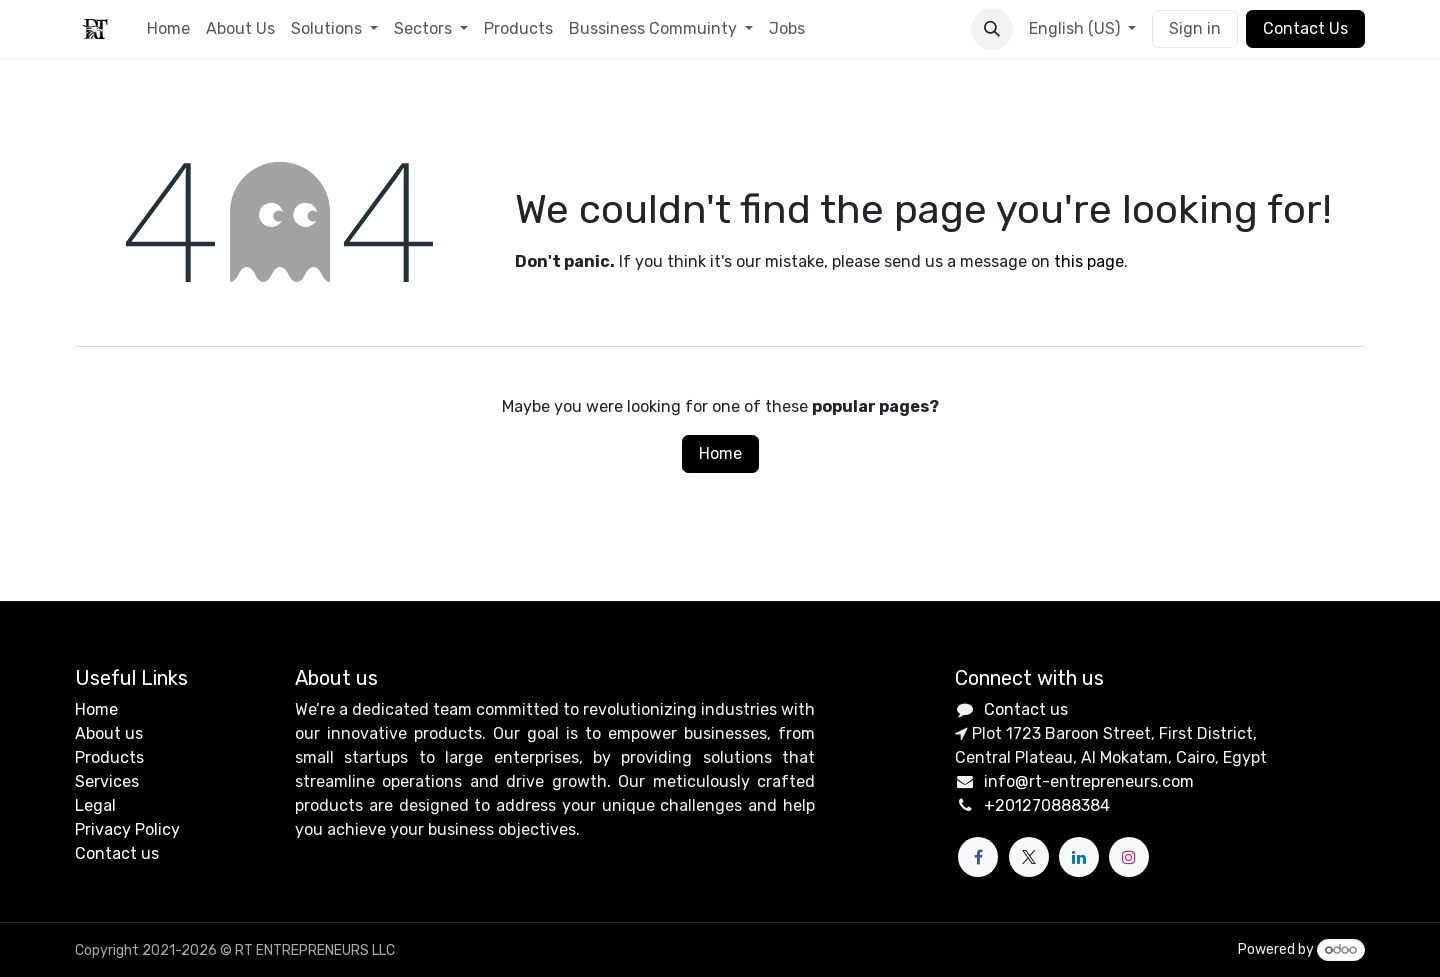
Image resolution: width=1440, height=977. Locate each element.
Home (720, 453)
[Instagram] (1129, 857)
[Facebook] (978, 857)
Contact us (117, 853)
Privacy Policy (127, 829)
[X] (1029, 857)
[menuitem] (168, 29)
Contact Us (1305, 28)
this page (1089, 261)
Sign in (1195, 28)
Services (107, 781)
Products (109, 757)
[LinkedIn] (1079, 857)
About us (109, 733)
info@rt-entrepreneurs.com (1089, 781)
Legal (95, 805)
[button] (992, 29)
